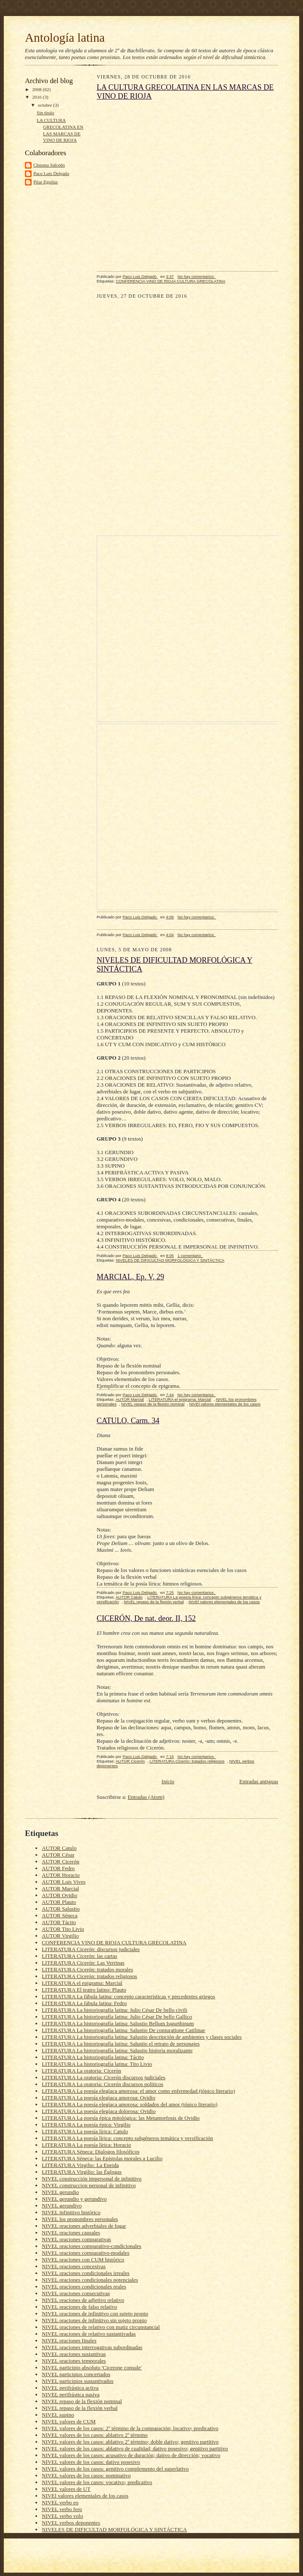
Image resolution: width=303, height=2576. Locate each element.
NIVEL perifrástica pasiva (71, 2394)
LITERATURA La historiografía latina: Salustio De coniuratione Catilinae (123, 2030)
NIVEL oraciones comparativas (76, 2239)
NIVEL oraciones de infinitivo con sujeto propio (95, 2313)
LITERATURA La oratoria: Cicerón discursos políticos (102, 2084)
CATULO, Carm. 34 (128, 1420)
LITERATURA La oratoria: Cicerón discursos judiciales (103, 2077)
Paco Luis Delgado (51, 173)
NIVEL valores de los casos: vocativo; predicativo (97, 2482)
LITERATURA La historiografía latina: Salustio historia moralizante (117, 2050)
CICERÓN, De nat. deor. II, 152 (146, 1618)
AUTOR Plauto (59, 1902)
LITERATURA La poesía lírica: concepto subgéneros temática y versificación (127, 2138)
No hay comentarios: (197, 276)
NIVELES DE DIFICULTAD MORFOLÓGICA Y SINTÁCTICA (170, 1260)
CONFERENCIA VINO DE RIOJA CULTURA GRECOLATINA (170, 281)
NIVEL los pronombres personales (80, 2219)
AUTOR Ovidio (59, 1895)
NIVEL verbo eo (60, 2502)
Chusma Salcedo (49, 164)
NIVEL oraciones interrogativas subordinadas (92, 2347)
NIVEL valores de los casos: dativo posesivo (91, 2462)
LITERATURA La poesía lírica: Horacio (86, 2145)
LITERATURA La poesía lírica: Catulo (85, 2131)
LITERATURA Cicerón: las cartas (79, 1956)
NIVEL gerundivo (61, 2205)
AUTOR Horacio (61, 1875)
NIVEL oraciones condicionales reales (84, 2286)
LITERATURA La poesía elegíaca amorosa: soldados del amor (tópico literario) (129, 2104)
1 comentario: (190, 1255)
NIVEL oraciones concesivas (74, 2266)
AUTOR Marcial (130, 1399)
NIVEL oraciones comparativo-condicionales (91, 2246)
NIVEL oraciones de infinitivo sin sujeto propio (94, 2320)
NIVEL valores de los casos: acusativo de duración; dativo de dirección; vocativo (131, 2455)
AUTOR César (58, 1855)
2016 (37, 97)
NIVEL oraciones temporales (74, 2361)
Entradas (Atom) (146, 1797)
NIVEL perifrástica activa (70, 2388)
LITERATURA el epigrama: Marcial (180, 1399)
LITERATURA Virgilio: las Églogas (82, 2172)
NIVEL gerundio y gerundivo (74, 2199)
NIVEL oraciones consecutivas (76, 2293)
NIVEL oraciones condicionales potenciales (90, 2280)
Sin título (45, 112)
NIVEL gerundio (60, 2192)
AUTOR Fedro (58, 1868)
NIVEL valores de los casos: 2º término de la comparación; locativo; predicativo (130, 2428)
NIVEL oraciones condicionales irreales (86, 2273)
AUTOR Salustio (61, 1909)
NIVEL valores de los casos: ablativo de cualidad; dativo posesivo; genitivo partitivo (135, 2448)
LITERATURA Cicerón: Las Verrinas (83, 1963)
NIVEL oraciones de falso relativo (79, 2307)
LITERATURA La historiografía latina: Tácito (93, 2057)
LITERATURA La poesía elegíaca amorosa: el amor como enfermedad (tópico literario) (138, 2091)
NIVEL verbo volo (62, 2516)
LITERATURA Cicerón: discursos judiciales (91, 1949)
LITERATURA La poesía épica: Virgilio (86, 2124)
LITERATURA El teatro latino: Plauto (84, 1990)
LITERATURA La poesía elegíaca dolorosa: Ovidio (99, 2111)
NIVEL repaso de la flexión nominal (152, 1404)
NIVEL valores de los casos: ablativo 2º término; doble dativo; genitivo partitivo (130, 2442)
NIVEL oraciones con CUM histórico (83, 2259)
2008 (37, 89)
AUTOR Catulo (129, 1597)
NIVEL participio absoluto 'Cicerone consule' (92, 2367)
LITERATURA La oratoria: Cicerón (81, 2070)
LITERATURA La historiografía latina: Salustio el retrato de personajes (121, 2043)
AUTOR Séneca (60, 1915)
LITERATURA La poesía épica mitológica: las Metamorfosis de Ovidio (121, 2118)
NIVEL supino (58, 2415)
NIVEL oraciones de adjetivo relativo (83, 2300)
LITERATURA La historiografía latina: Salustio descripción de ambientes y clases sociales (142, 2037)
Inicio (168, 1781)
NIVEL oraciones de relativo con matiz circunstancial (101, 2327)
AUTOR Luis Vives (63, 1882)
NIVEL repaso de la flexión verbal (154, 1601)
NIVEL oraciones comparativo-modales (85, 2253)
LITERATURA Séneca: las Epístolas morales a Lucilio (102, 2158)
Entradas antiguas (258, 1781)
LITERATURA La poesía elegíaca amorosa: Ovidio (98, 2097)
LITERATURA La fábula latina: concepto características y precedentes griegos (128, 1996)
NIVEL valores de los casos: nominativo (86, 2475)
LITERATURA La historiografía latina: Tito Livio (97, 2064)
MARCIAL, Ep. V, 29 (130, 1277)
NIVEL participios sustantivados (78, 2381)
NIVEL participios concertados (76, 2374)
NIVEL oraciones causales (71, 2232)
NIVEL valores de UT (66, 2489)
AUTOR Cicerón (130, 1761)
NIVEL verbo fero (62, 2509)
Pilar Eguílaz (45, 181)
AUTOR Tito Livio (63, 1929)
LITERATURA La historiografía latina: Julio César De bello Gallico (117, 2016)
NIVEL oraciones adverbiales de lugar (84, 2226)
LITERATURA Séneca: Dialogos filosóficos (90, 2151)
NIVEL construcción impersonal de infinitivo (91, 2178)
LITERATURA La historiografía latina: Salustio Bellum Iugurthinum (118, 2023)
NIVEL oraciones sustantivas (74, 2354)
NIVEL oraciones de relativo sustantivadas (89, 2334)
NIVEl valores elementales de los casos (224, 1404)
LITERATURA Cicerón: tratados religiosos (187, 1761)
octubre (45, 105)
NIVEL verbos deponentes (71, 2522)
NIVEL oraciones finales (69, 2340)
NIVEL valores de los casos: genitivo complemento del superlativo (115, 2469)
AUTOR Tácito (59, 1922)
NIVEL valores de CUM (69, 2421)
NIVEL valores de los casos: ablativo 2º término (95, 2435)
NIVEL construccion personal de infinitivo (89, 2185)
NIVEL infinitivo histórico (71, 2212)
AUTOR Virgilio (60, 1936)
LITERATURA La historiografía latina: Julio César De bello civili (114, 2010)
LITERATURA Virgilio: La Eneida (80, 2165)
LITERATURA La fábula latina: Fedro (84, 2003)
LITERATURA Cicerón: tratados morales (87, 1969)
